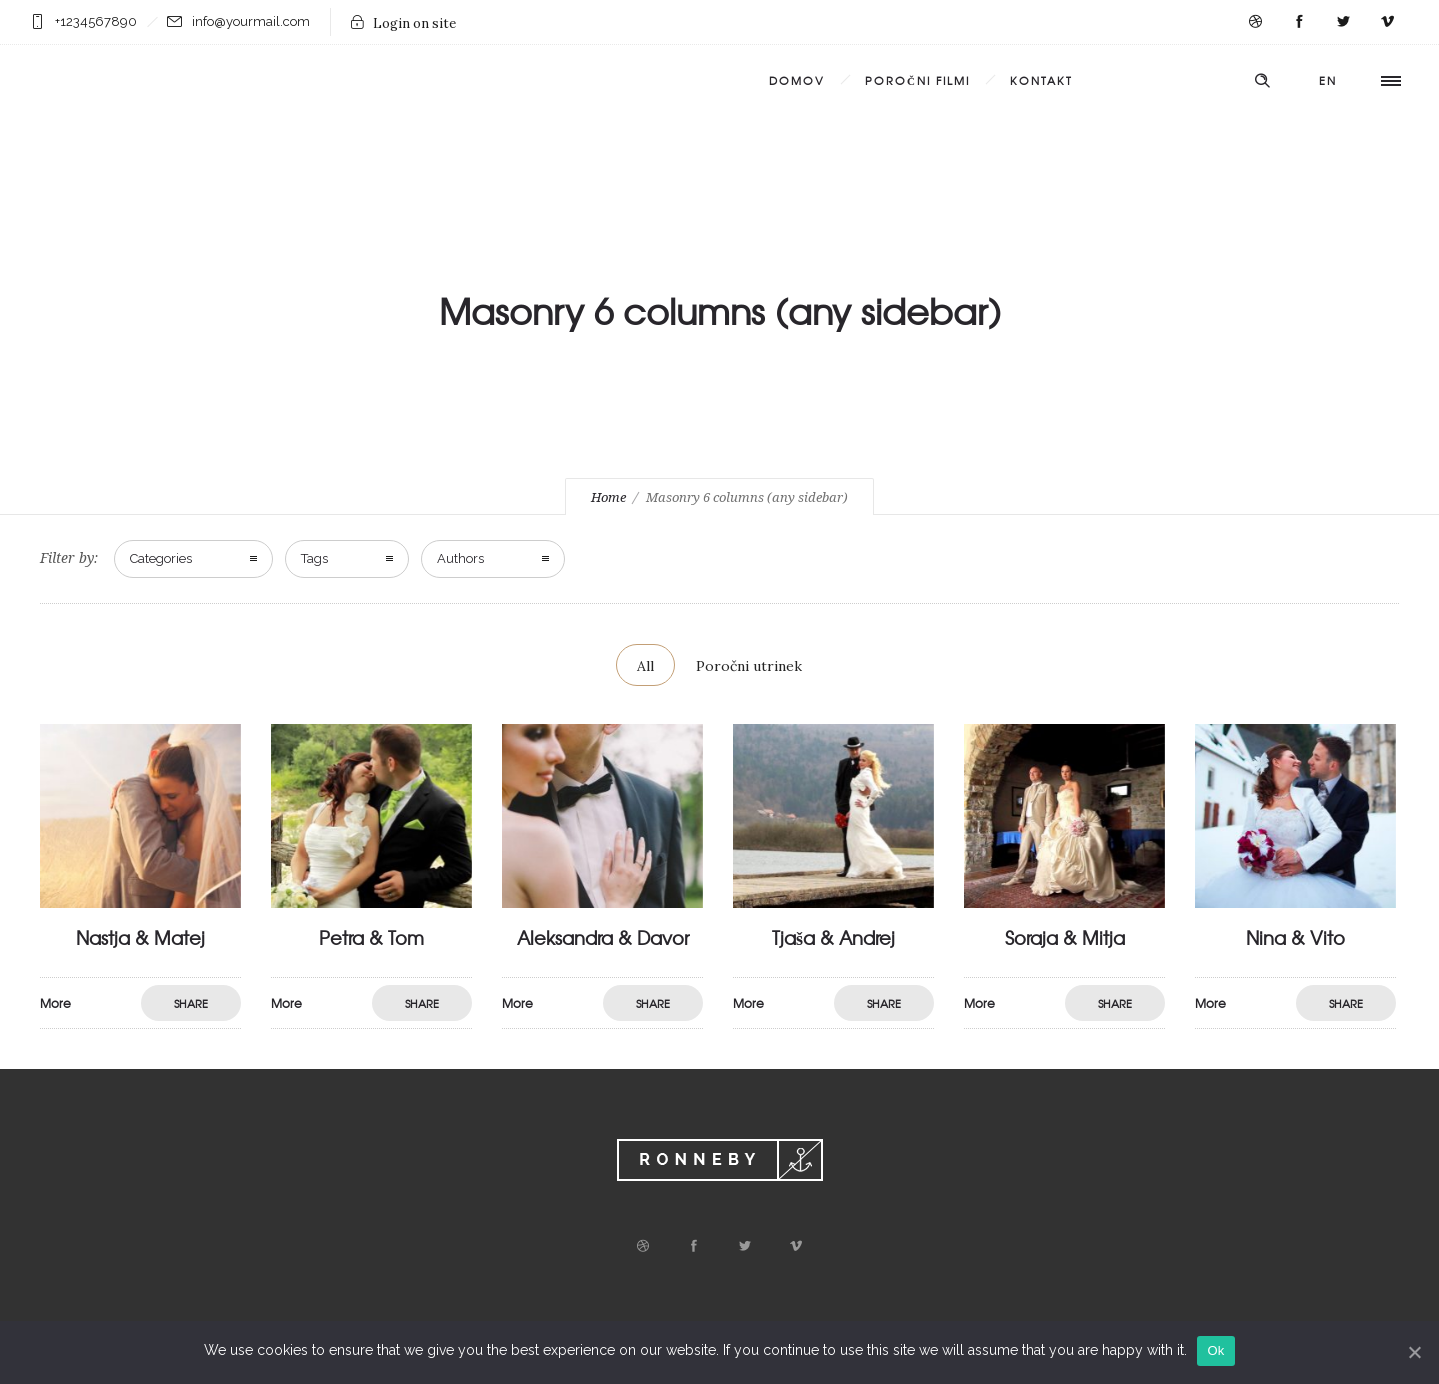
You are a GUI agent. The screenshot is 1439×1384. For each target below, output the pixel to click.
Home (608, 497)
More (216, 1035)
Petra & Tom (464, 952)
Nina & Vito (1389, 951)
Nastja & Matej (234, 952)
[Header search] (1262, 81)
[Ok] (1414, 1352)
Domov (797, 80)
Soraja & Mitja (1158, 952)
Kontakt (1041, 80)
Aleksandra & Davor (695, 952)
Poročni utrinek (749, 666)
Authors (460, 558)
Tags (314, 558)
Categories (161, 558)
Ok (1215, 1350)
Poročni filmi (917, 80)
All (645, 666)
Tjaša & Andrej (926, 952)
